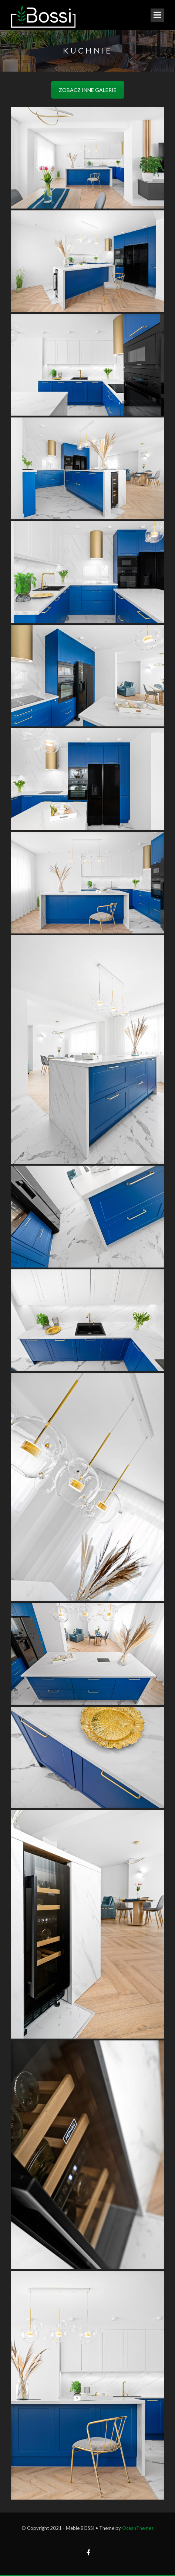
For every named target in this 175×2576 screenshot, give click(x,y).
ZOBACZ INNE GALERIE (88, 90)
